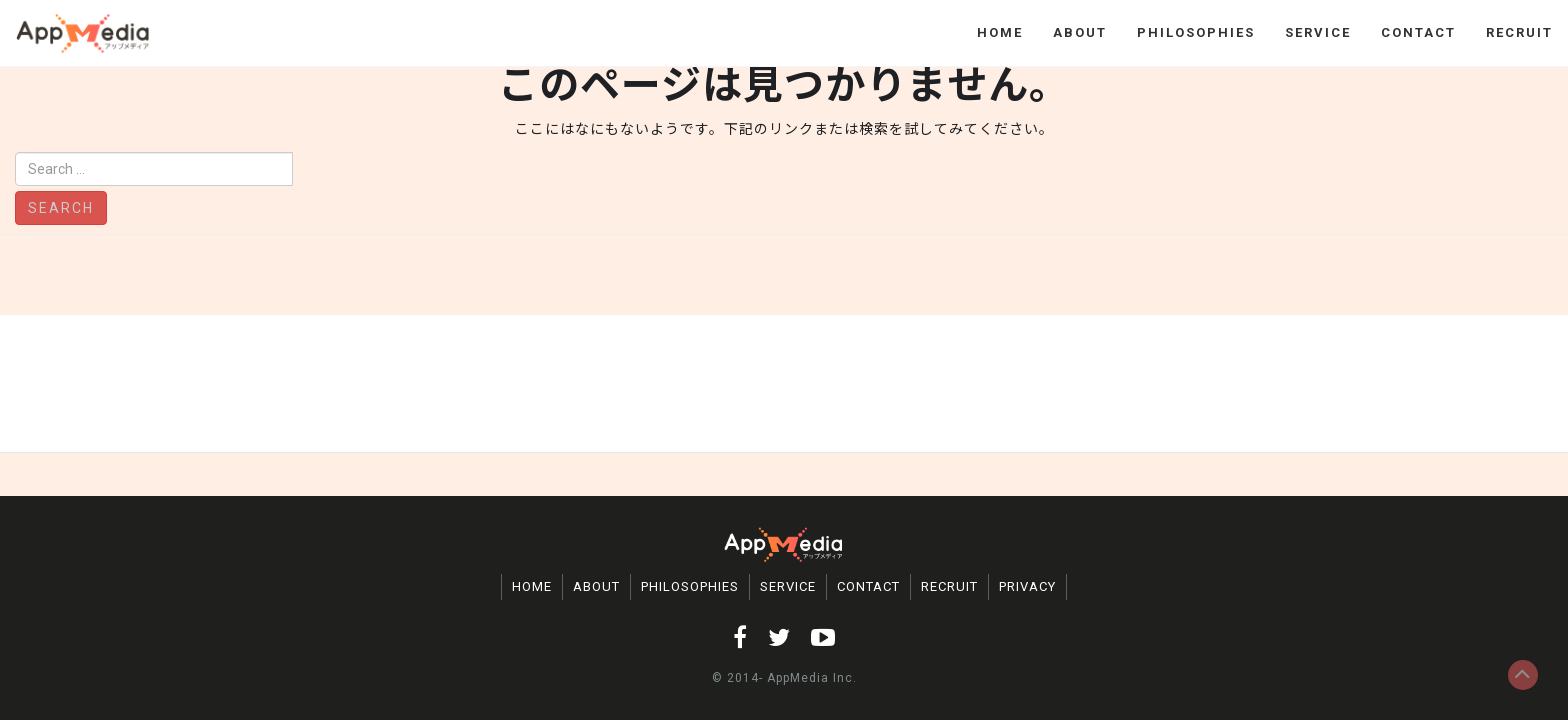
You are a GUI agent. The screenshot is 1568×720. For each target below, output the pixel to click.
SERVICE (1318, 32)
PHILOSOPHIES (1196, 32)
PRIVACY (1027, 586)
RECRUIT (1519, 32)
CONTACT (1418, 32)
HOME (1000, 32)
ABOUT (1080, 32)
